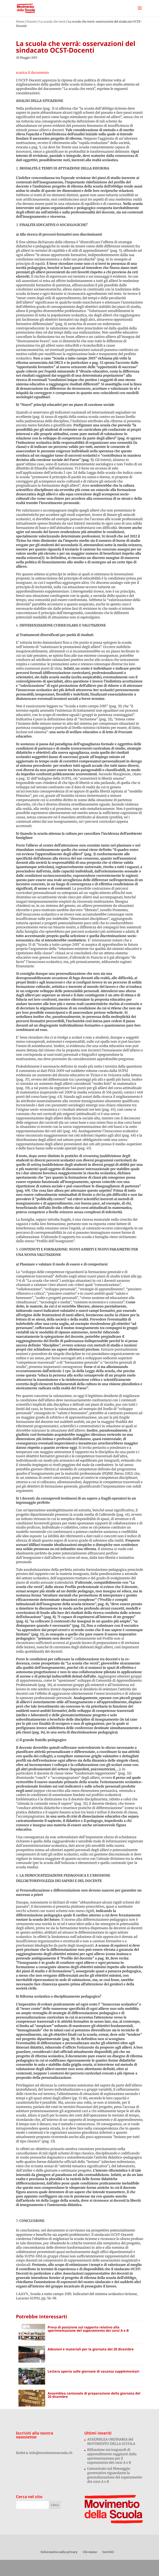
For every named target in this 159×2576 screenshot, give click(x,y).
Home (20, 21)
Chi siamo (90, 2552)
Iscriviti (108, 2552)
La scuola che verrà (52, 21)
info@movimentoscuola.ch (50, 2453)
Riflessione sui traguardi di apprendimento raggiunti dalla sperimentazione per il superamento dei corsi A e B (112, 2456)
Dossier (31, 21)
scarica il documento (32, 72)
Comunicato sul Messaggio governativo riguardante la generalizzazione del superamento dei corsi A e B (114, 2474)
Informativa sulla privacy (59, 2552)
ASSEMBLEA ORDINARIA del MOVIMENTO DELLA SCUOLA (111, 2441)
